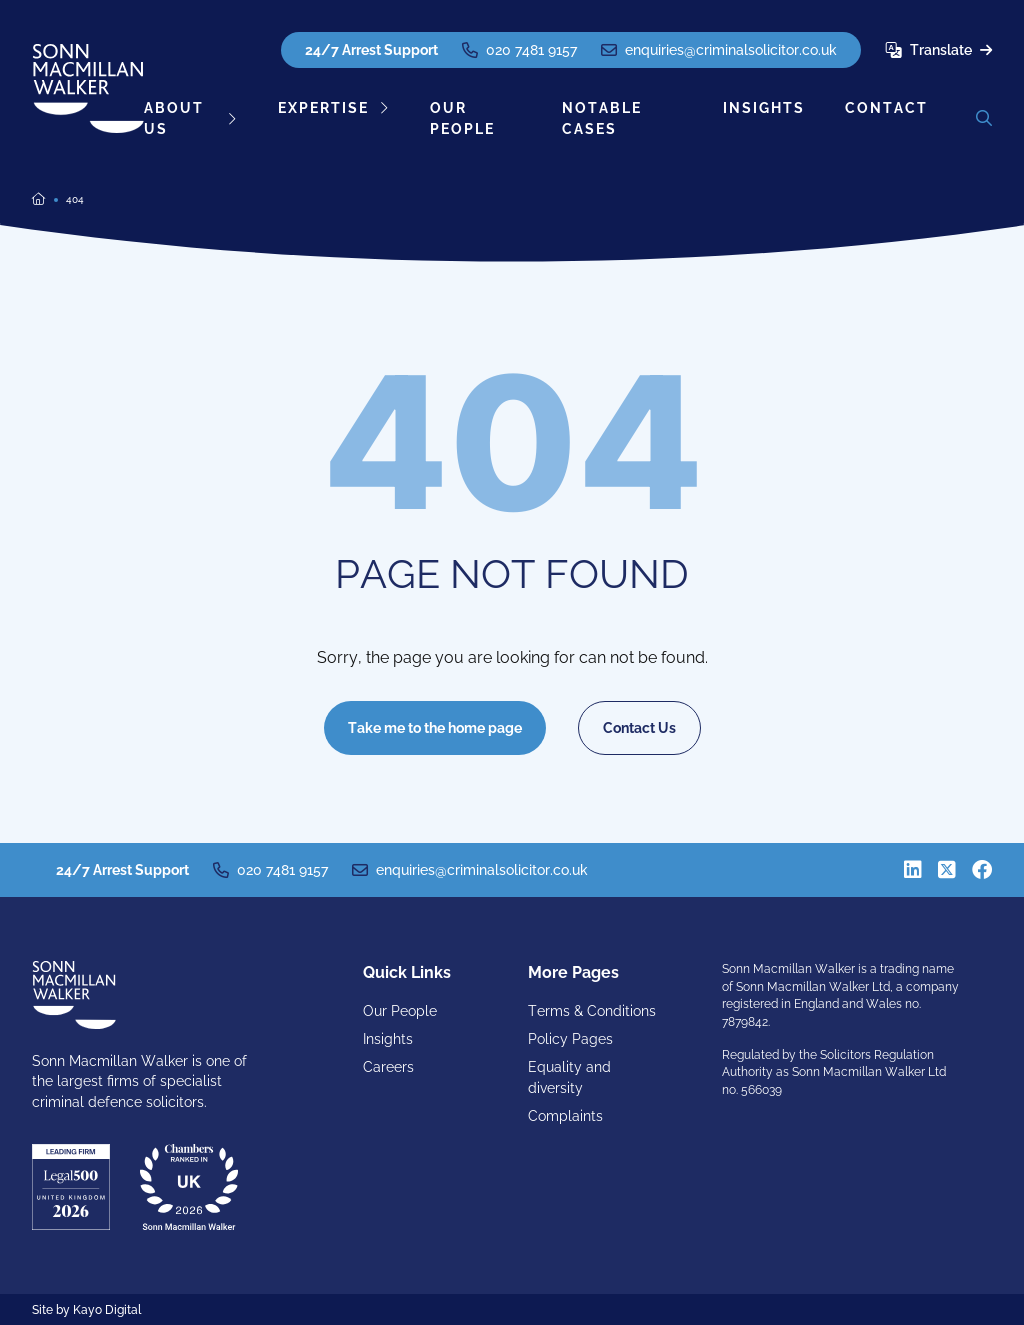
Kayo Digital (107, 1310)
